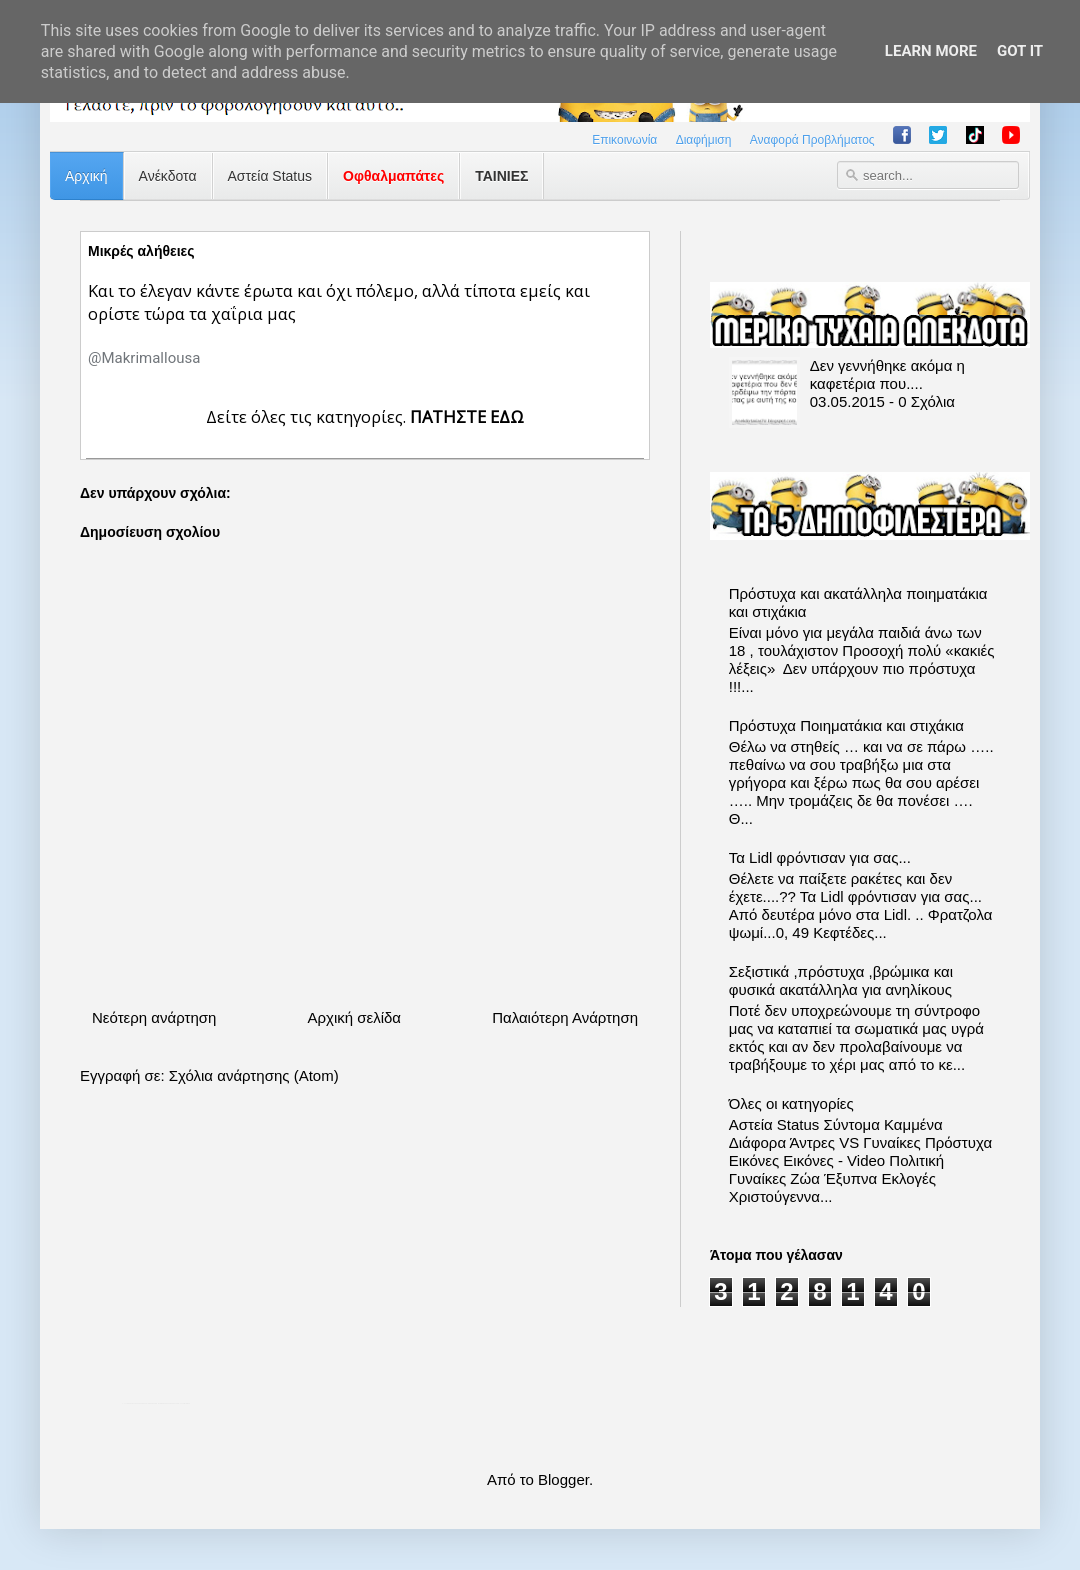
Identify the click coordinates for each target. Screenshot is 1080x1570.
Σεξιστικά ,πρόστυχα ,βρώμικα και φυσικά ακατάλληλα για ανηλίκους (841, 980)
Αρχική (86, 176)
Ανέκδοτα (168, 176)
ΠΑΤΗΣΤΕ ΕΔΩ (467, 416)
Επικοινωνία (624, 140)
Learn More (931, 51)
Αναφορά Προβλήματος (812, 140)
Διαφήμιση (704, 140)
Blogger (563, 1479)
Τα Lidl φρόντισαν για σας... (820, 857)
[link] (144, 358)
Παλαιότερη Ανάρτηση (565, 1017)
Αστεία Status (270, 176)
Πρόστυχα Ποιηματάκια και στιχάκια (846, 725)
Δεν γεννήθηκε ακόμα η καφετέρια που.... (887, 374)
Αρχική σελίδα (354, 1017)
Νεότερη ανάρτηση (154, 1017)
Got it (1020, 51)
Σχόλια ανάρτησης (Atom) (254, 1075)
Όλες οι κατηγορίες (791, 1103)
